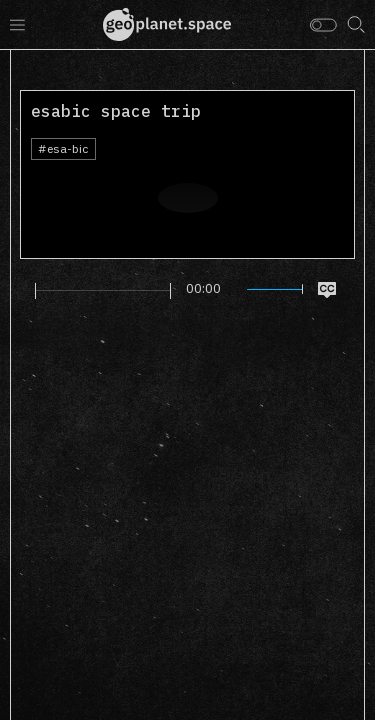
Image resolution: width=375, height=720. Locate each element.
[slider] (103, 291)
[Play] (23, 290)
